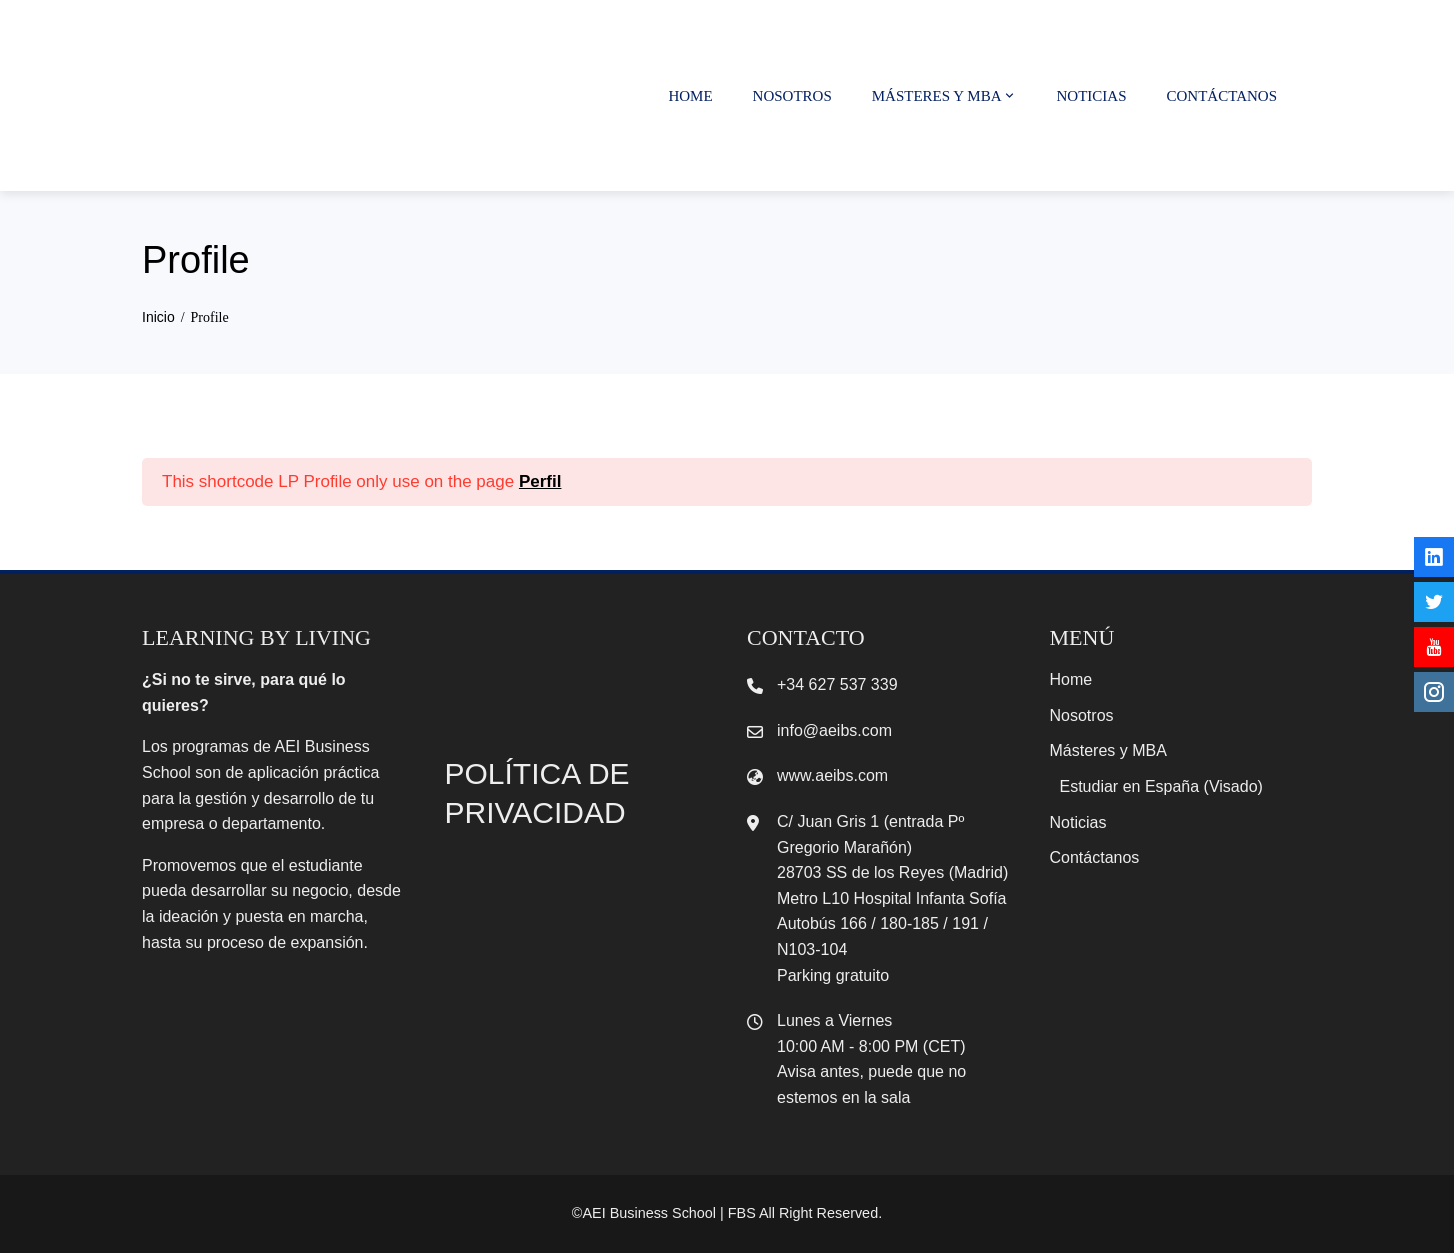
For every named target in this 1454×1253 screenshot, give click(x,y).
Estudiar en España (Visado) (1161, 786)
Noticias (1092, 96)
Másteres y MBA (944, 96)
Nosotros (792, 96)
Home (690, 96)
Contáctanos (1222, 96)
